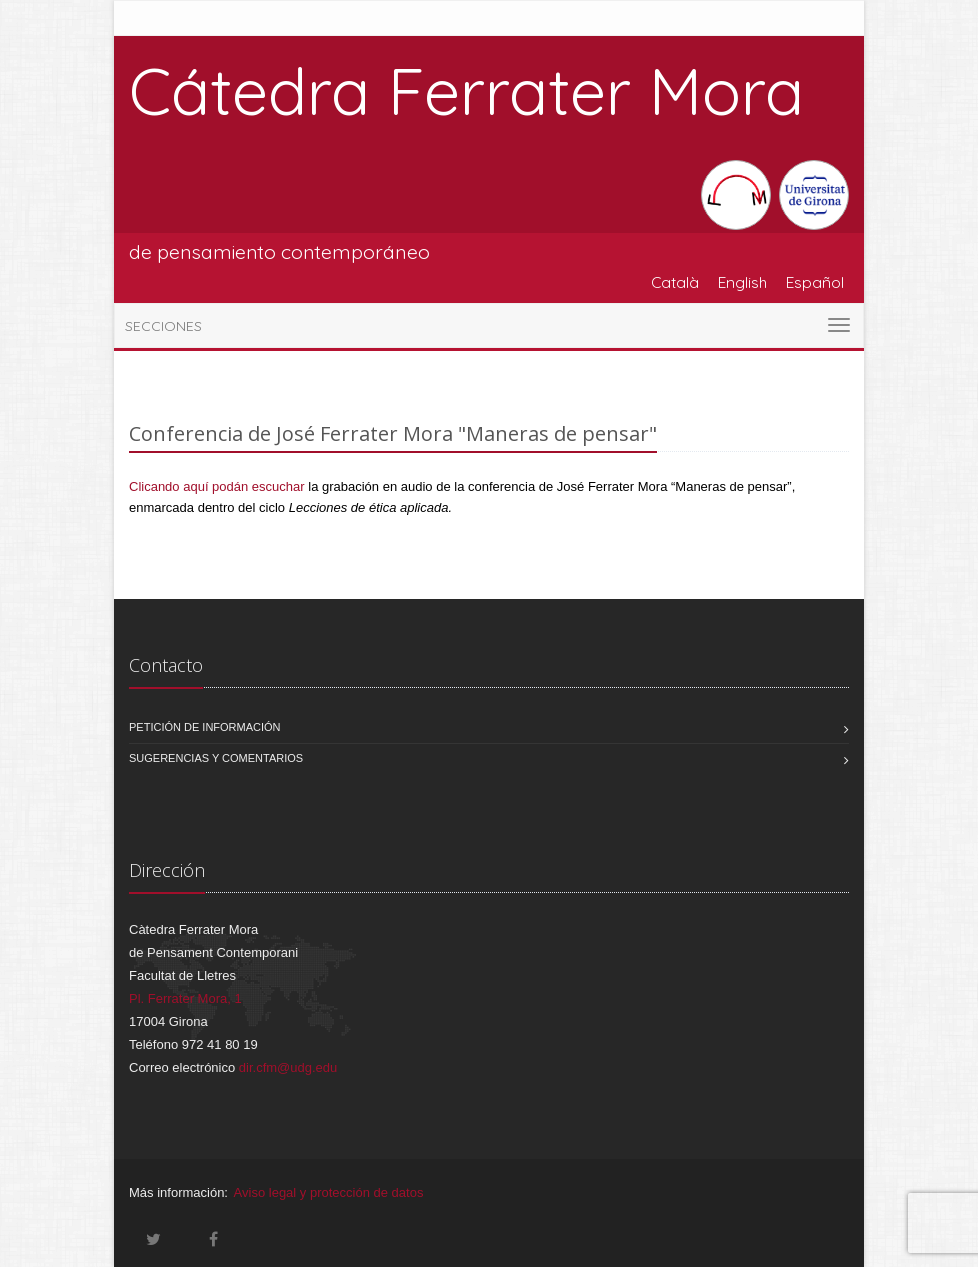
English (742, 282)
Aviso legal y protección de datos (329, 1192)
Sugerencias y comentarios (216, 758)
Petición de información (205, 727)
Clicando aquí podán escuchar (217, 486)
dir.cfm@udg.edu (288, 1067)
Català (675, 282)
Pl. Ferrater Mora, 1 (185, 998)
